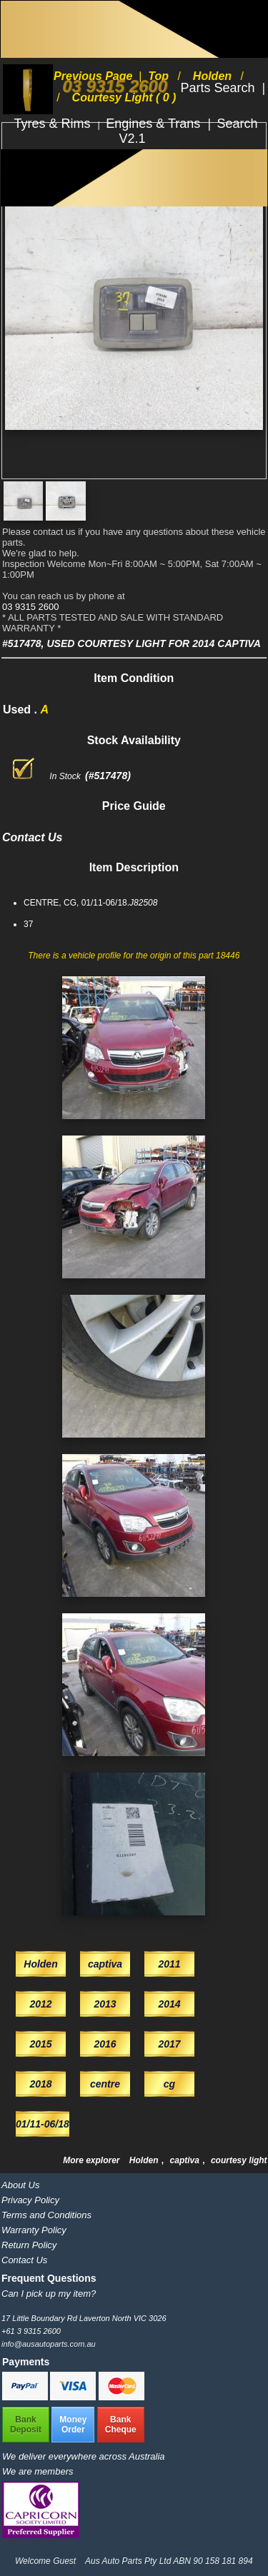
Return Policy (28, 2245)
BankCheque (121, 2425)
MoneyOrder (72, 2425)
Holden (145, 2160)
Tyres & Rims (54, 123)
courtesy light (239, 2160)
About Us (20, 2185)
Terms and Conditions (46, 2215)
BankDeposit (25, 2425)
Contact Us (24, 2260)
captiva (186, 2160)
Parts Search (219, 88)
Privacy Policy (30, 2200)
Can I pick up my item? (48, 2293)
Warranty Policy (33, 2230)
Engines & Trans (155, 123)
